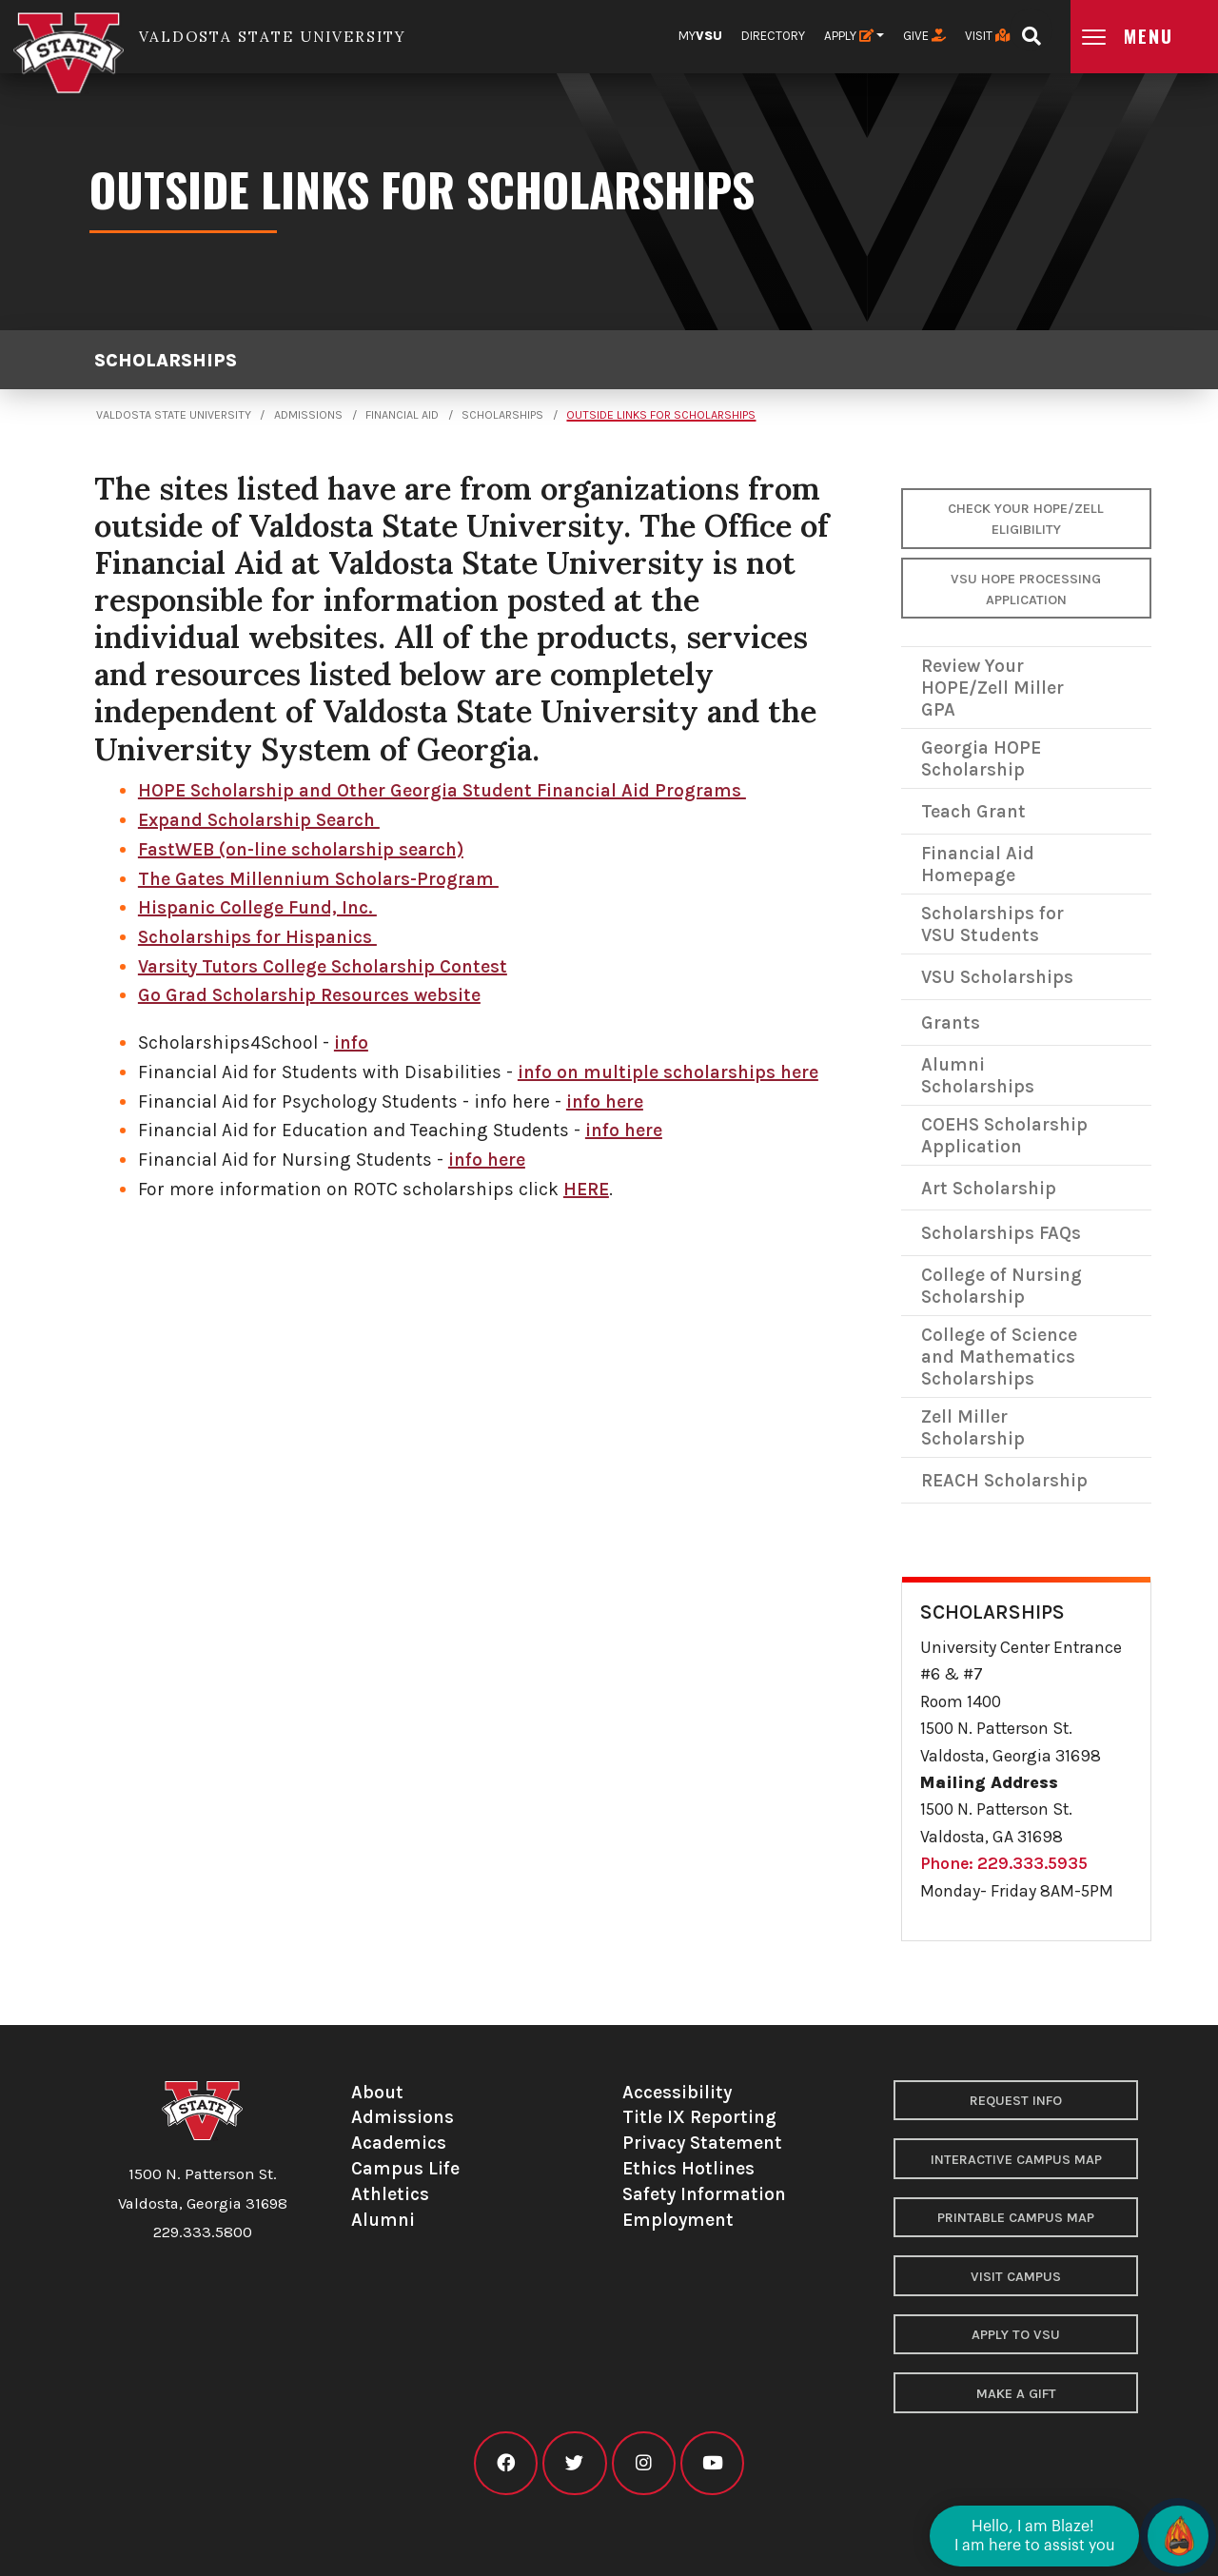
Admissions (308, 415)
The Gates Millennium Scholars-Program (318, 879)
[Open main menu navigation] (1144, 36)
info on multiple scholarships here (668, 1072)
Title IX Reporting (699, 2117)
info (351, 1042)
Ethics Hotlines (688, 2168)
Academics (398, 2143)
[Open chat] (1178, 2536)
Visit (987, 36)
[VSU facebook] (506, 2463)
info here (604, 1101)
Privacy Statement (702, 2143)
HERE (586, 1189)
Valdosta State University (173, 415)
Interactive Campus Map (1016, 2160)
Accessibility (677, 2092)
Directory (773, 36)
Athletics (390, 2194)
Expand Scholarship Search (259, 820)
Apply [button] (849, 36)
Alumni (383, 2220)
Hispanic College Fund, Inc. (257, 907)
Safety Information (704, 2194)
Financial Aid (402, 415)
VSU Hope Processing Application (1026, 589)
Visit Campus (1016, 2277)
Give (924, 36)
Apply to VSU (1016, 2335)
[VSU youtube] (712, 2463)
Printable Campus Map (1015, 2218)
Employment (678, 2220)
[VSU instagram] (644, 2463)
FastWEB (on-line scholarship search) (300, 849)
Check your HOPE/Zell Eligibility (1026, 519)
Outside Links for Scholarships (661, 415)
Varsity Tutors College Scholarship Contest (322, 966)
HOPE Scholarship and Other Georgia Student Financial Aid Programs (442, 790)
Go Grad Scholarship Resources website (309, 995)
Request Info (1016, 2101)
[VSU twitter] (574, 2463)
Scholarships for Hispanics (257, 937)
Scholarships (165, 360)
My (700, 36)
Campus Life (405, 2168)
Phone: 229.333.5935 (1004, 1863)
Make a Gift (1016, 2394)
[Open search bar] (1031, 30)
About (377, 2092)
